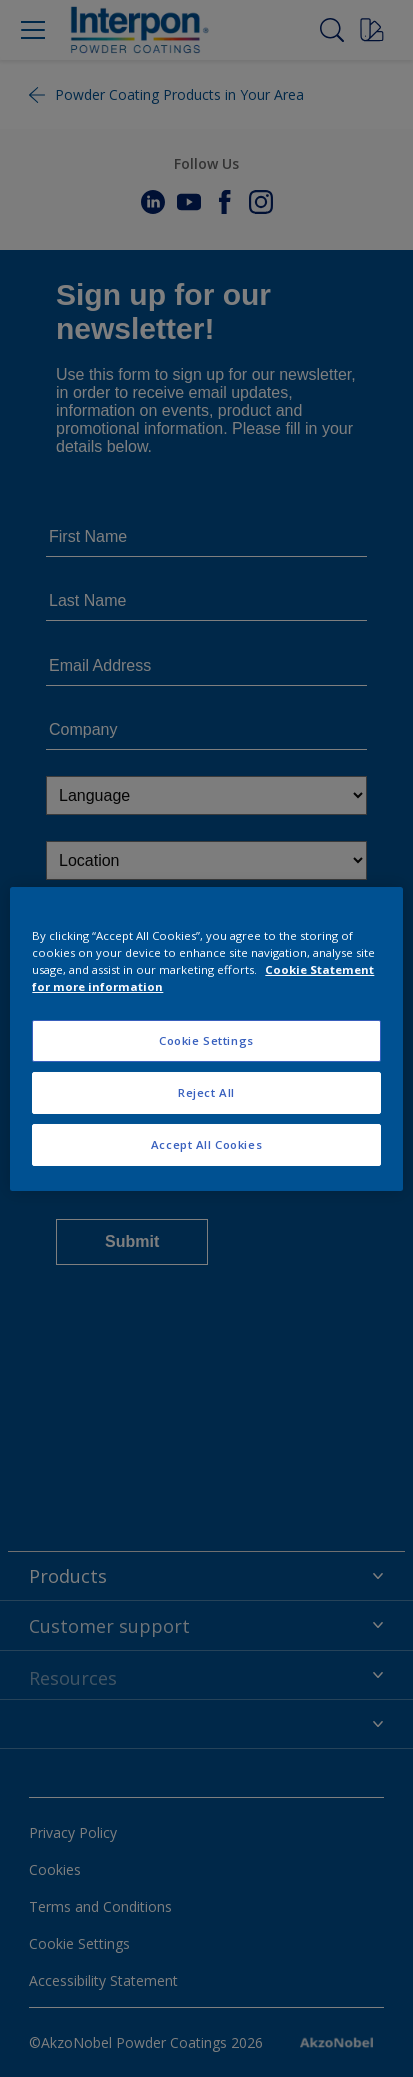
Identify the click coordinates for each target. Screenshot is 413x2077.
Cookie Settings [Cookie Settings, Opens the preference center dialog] (206, 1040)
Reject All (206, 1092)
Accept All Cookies (206, 1144)
